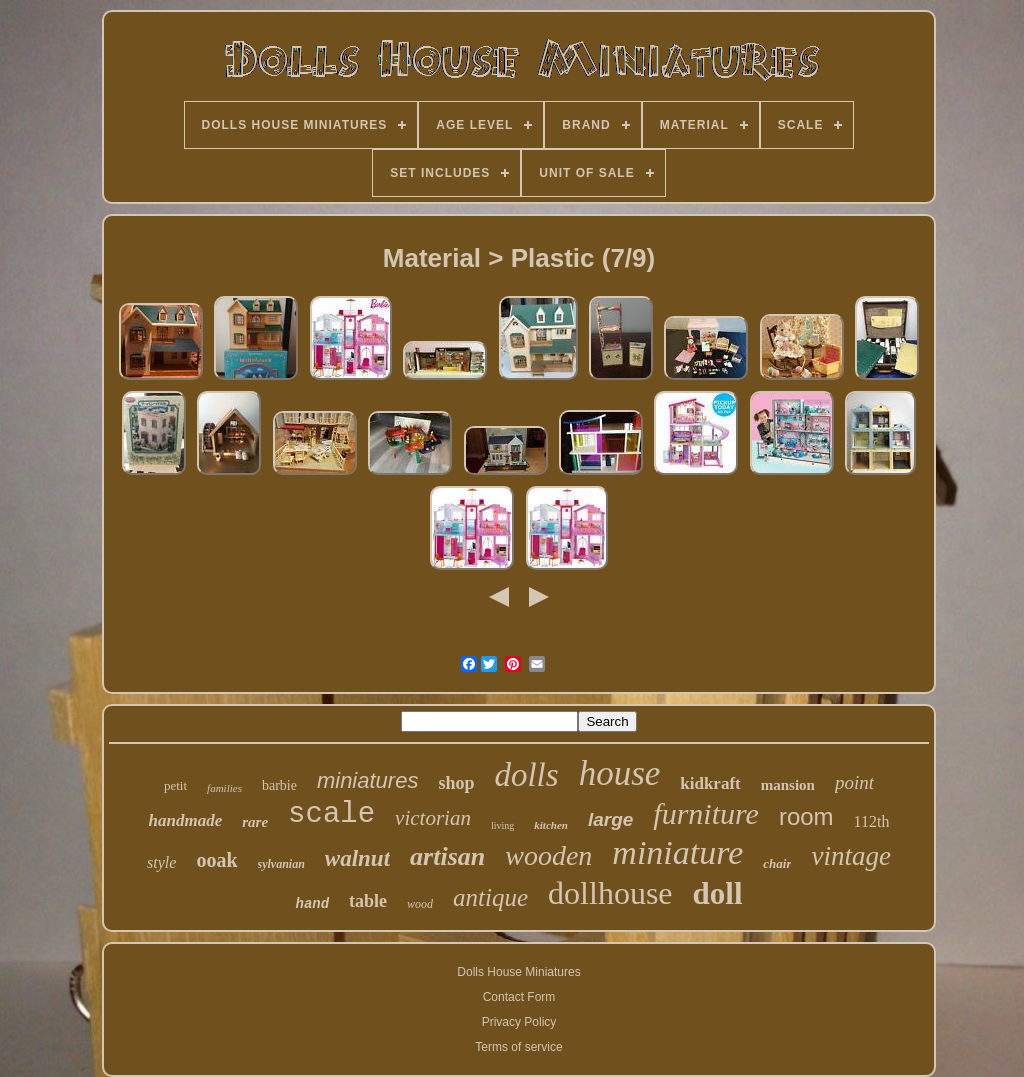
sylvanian (281, 864)
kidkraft (710, 783)
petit (175, 785)
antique (490, 897)
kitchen (551, 825)
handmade (186, 820)
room (806, 816)
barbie (279, 785)
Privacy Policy (519, 1022)
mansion (788, 785)
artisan (447, 856)
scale (331, 814)
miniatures (367, 780)
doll (718, 893)
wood (420, 904)
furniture (706, 813)
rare (255, 822)
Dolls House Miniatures (518, 972)
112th (872, 821)
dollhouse (610, 893)
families (224, 788)
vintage (850, 856)
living (502, 825)
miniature (677, 852)
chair (777, 863)
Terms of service (518, 1047)
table (368, 901)
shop (456, 783)
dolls (526, 775)
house (620, 773)
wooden (548, 855)
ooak (216, 860)
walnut (357, 858)
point (854, 782)
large (610, 819)
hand (312, 904)
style (161, 862)
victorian (433, 818)
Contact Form (519, 997)
